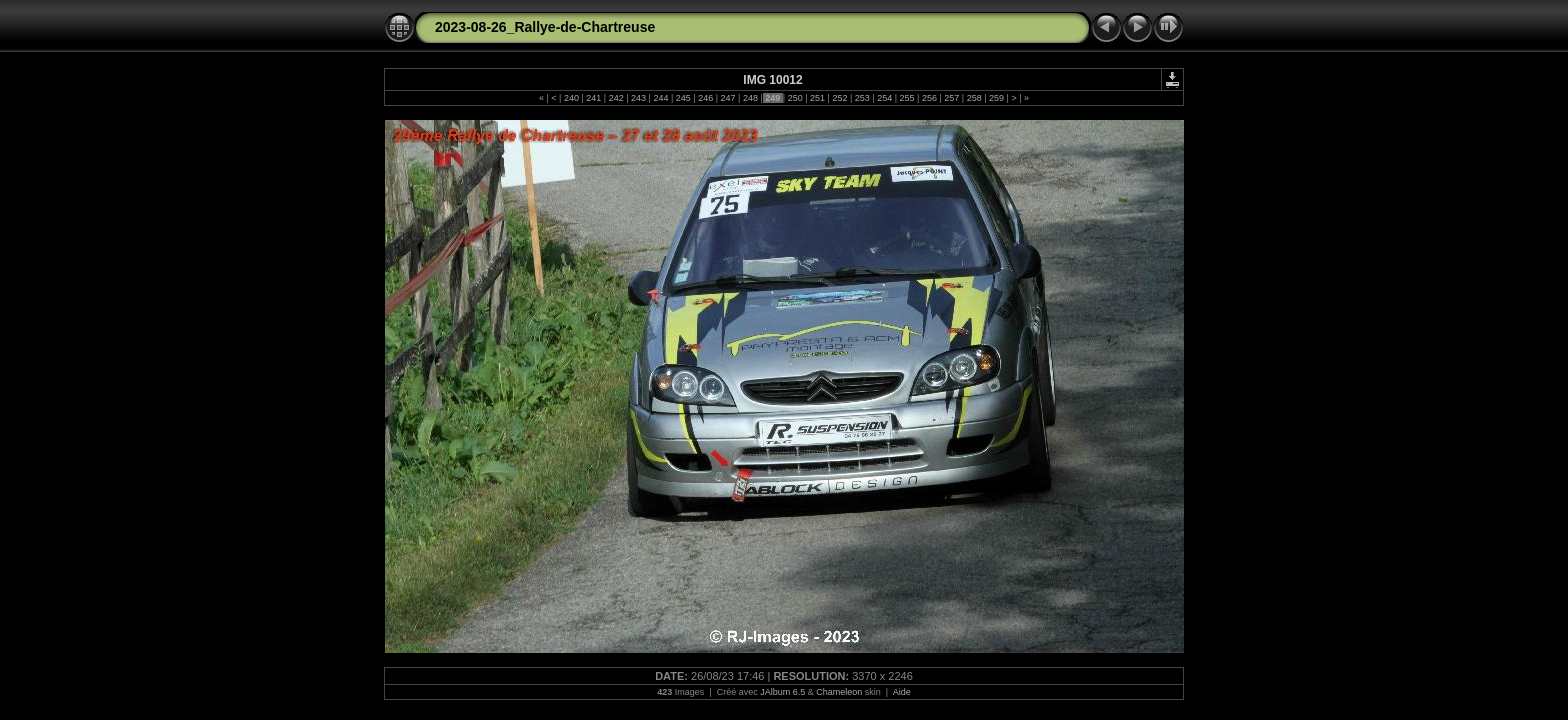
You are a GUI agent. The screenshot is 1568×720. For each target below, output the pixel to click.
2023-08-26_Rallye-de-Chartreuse (545, 27)
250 (795, 98)
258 (974, 98)
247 (728, 98)
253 (862, 98)
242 (616, 98)
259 (997, 98)
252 (840, 98)
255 (907, 98)
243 (639, 98)
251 (818, 98)
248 (750, 98)
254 (885, 98)
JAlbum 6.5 (782, 692)
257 (952, 98)
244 (661, 98)
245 (683, 98)
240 (571, 98)
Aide (902, 692)
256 (929, 98)
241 (594, 98)
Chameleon (839, 692)
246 (706, 98)
